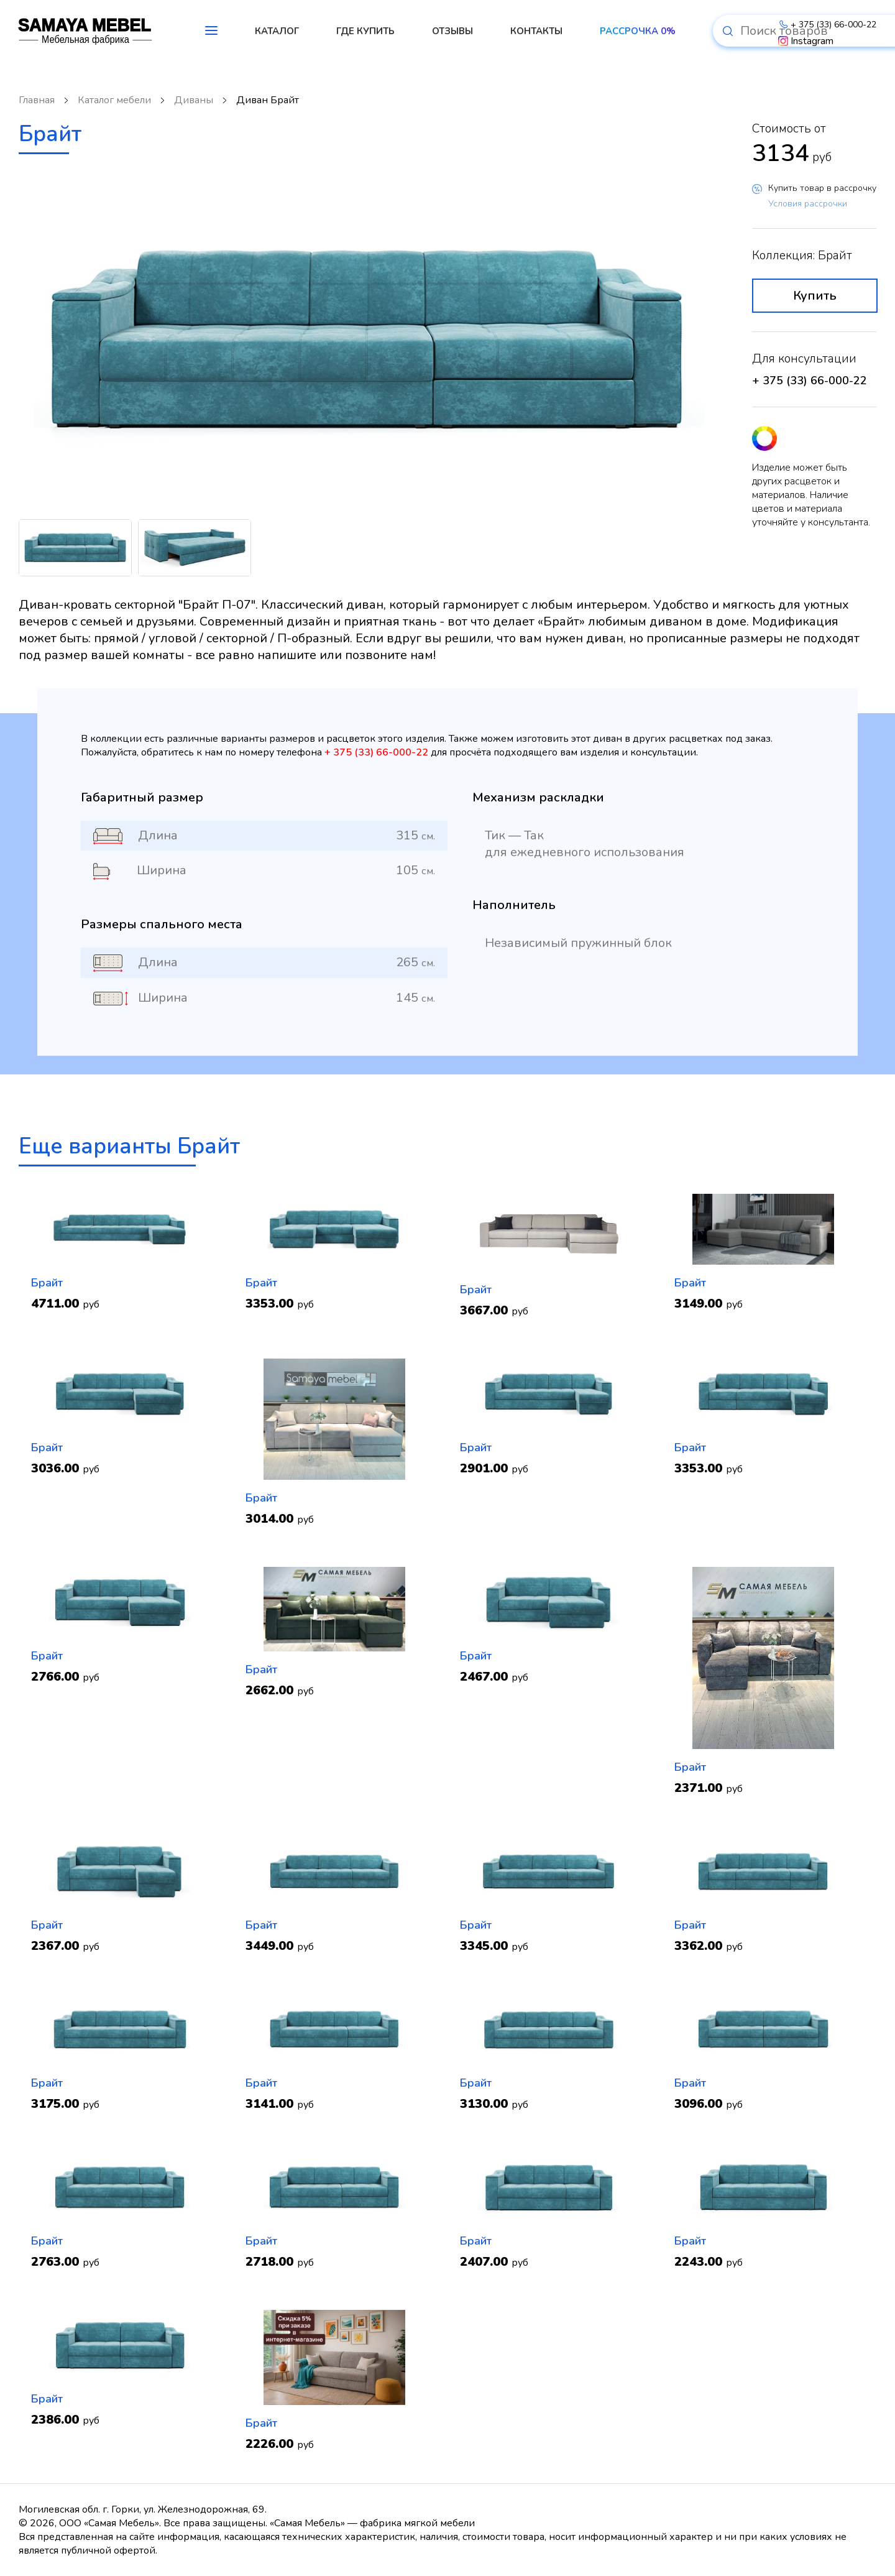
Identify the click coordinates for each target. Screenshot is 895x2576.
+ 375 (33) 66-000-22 (827, 24)
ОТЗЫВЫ (452, 31)
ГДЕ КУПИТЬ (365, 31)
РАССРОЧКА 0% (638, 31)
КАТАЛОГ (277, 31)
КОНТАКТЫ (536, 31)
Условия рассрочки (807, 204)
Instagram (805, 41)
